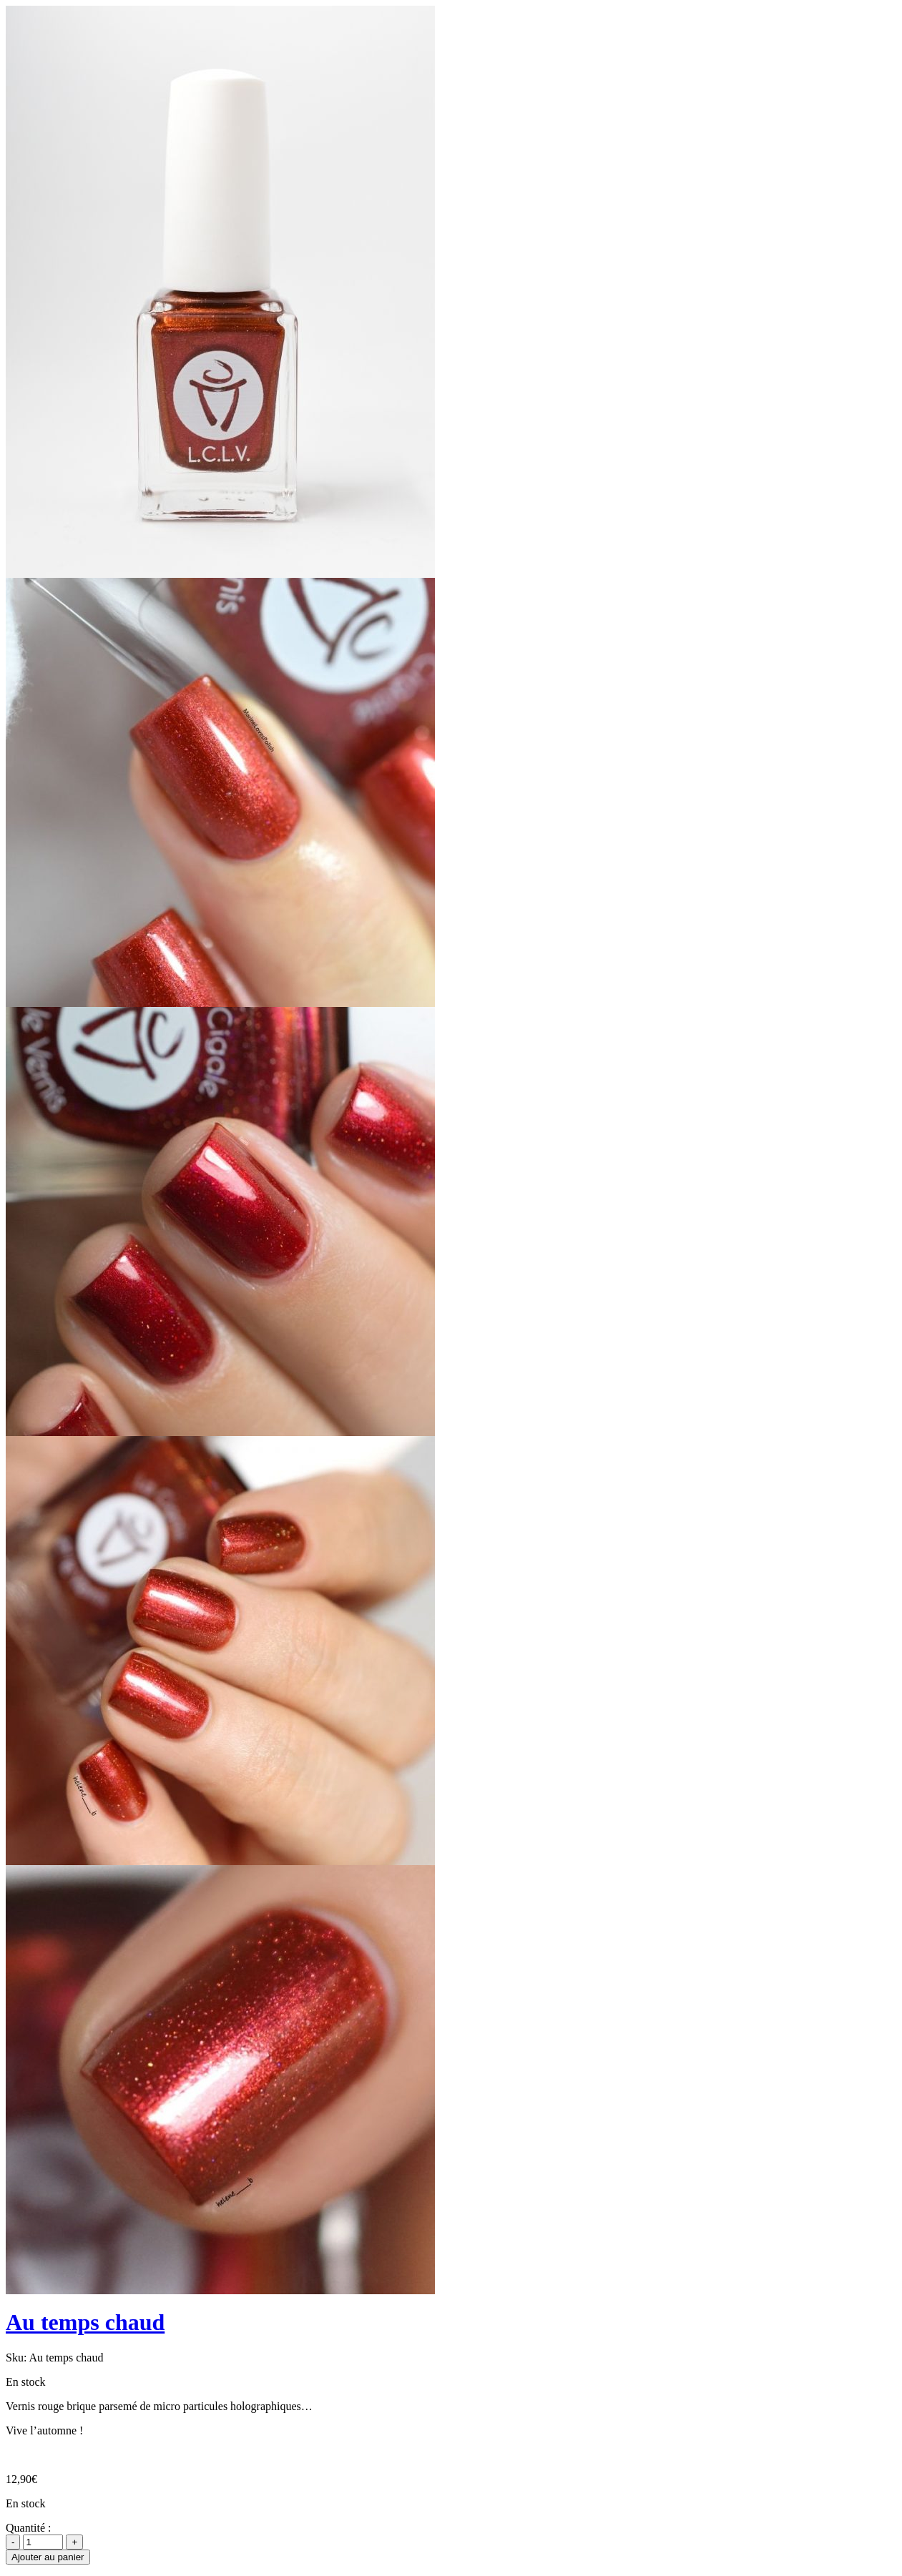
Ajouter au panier (47, 2557)
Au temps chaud (85, 2322)
